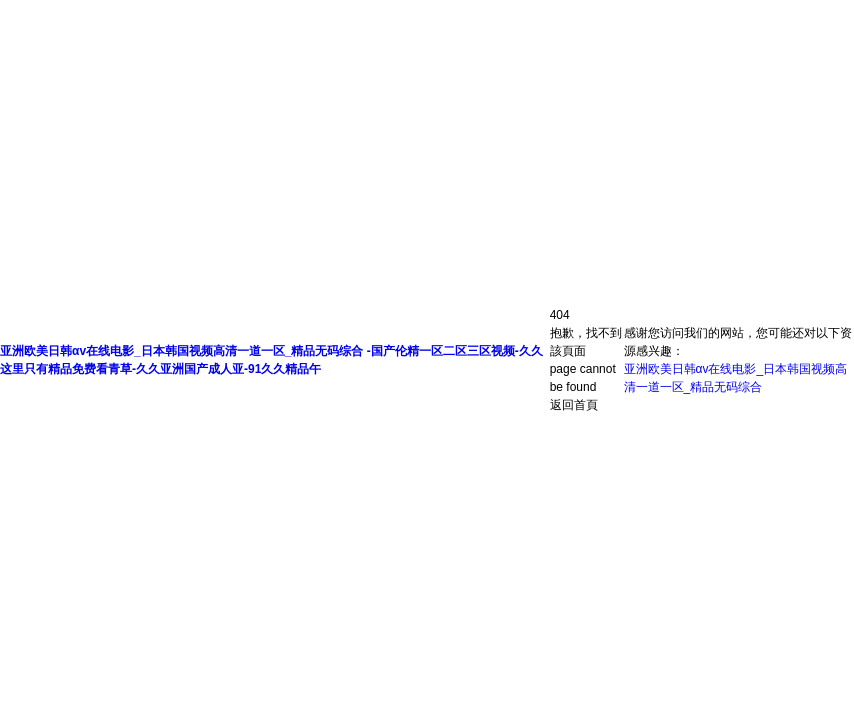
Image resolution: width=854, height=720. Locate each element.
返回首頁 (574, 405)
